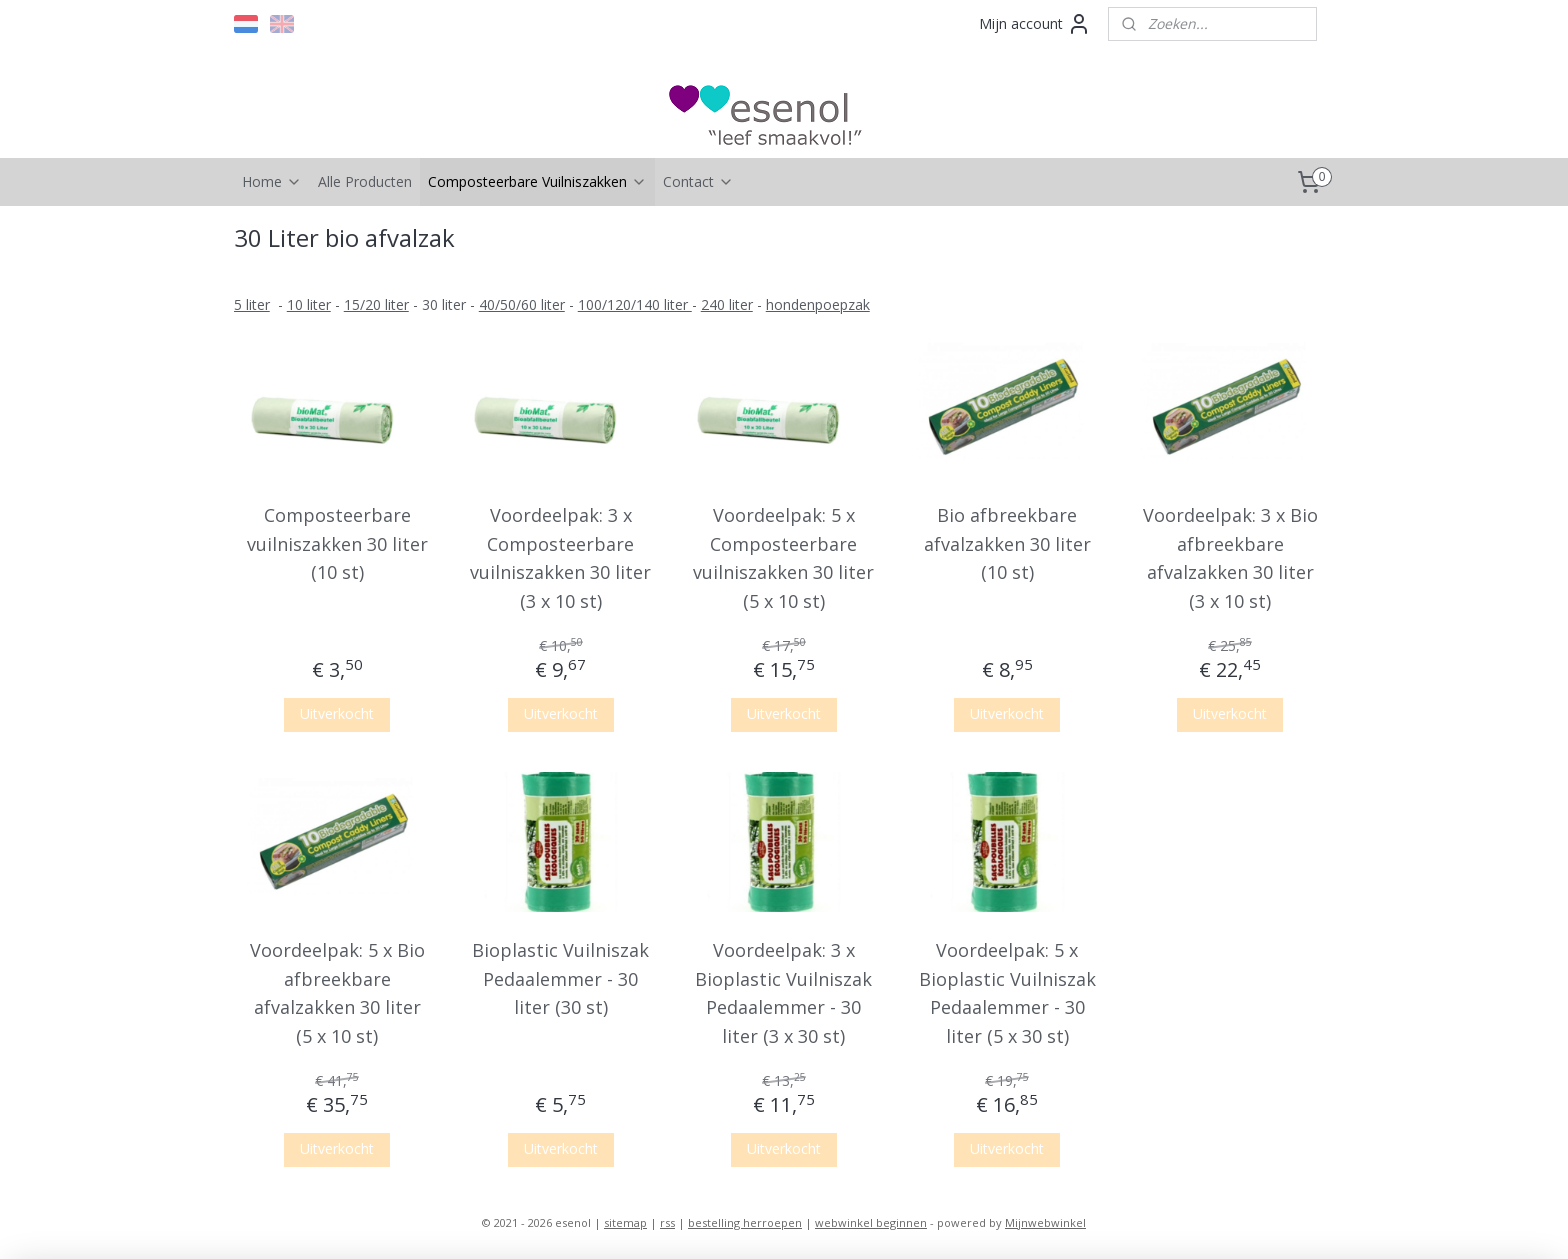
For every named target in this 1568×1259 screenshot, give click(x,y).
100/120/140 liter (635, 304)
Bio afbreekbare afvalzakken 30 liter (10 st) (1007, 544)
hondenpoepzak (818, 304)
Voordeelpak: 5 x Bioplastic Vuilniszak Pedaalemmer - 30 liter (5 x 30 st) (1007, 993)
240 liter (727, 304)
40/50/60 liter (522, 304)
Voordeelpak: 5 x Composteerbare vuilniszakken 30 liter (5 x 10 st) (783, 558)
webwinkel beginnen (871, 1222)
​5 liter (252, 304)
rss (667, 1222)
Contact (698, 181)
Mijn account (1035, 24)
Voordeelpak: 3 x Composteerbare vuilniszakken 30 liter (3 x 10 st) (560, 558)
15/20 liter (376, 304)
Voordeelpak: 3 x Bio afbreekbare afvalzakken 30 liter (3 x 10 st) (1230, 558)
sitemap (625, 1222)
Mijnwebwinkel (1045, 1222)
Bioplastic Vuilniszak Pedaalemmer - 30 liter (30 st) (560, 979)
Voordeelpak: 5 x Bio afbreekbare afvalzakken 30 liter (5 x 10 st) (337, 993)
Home (272, 181)
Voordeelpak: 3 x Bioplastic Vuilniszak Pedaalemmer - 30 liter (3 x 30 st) (783, 993)
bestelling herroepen (745, 1222)
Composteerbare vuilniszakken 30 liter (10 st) (337, 544)
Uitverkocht (338, 713)
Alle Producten (365, 181)
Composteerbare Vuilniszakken (537, 181)
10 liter (309, 304)
